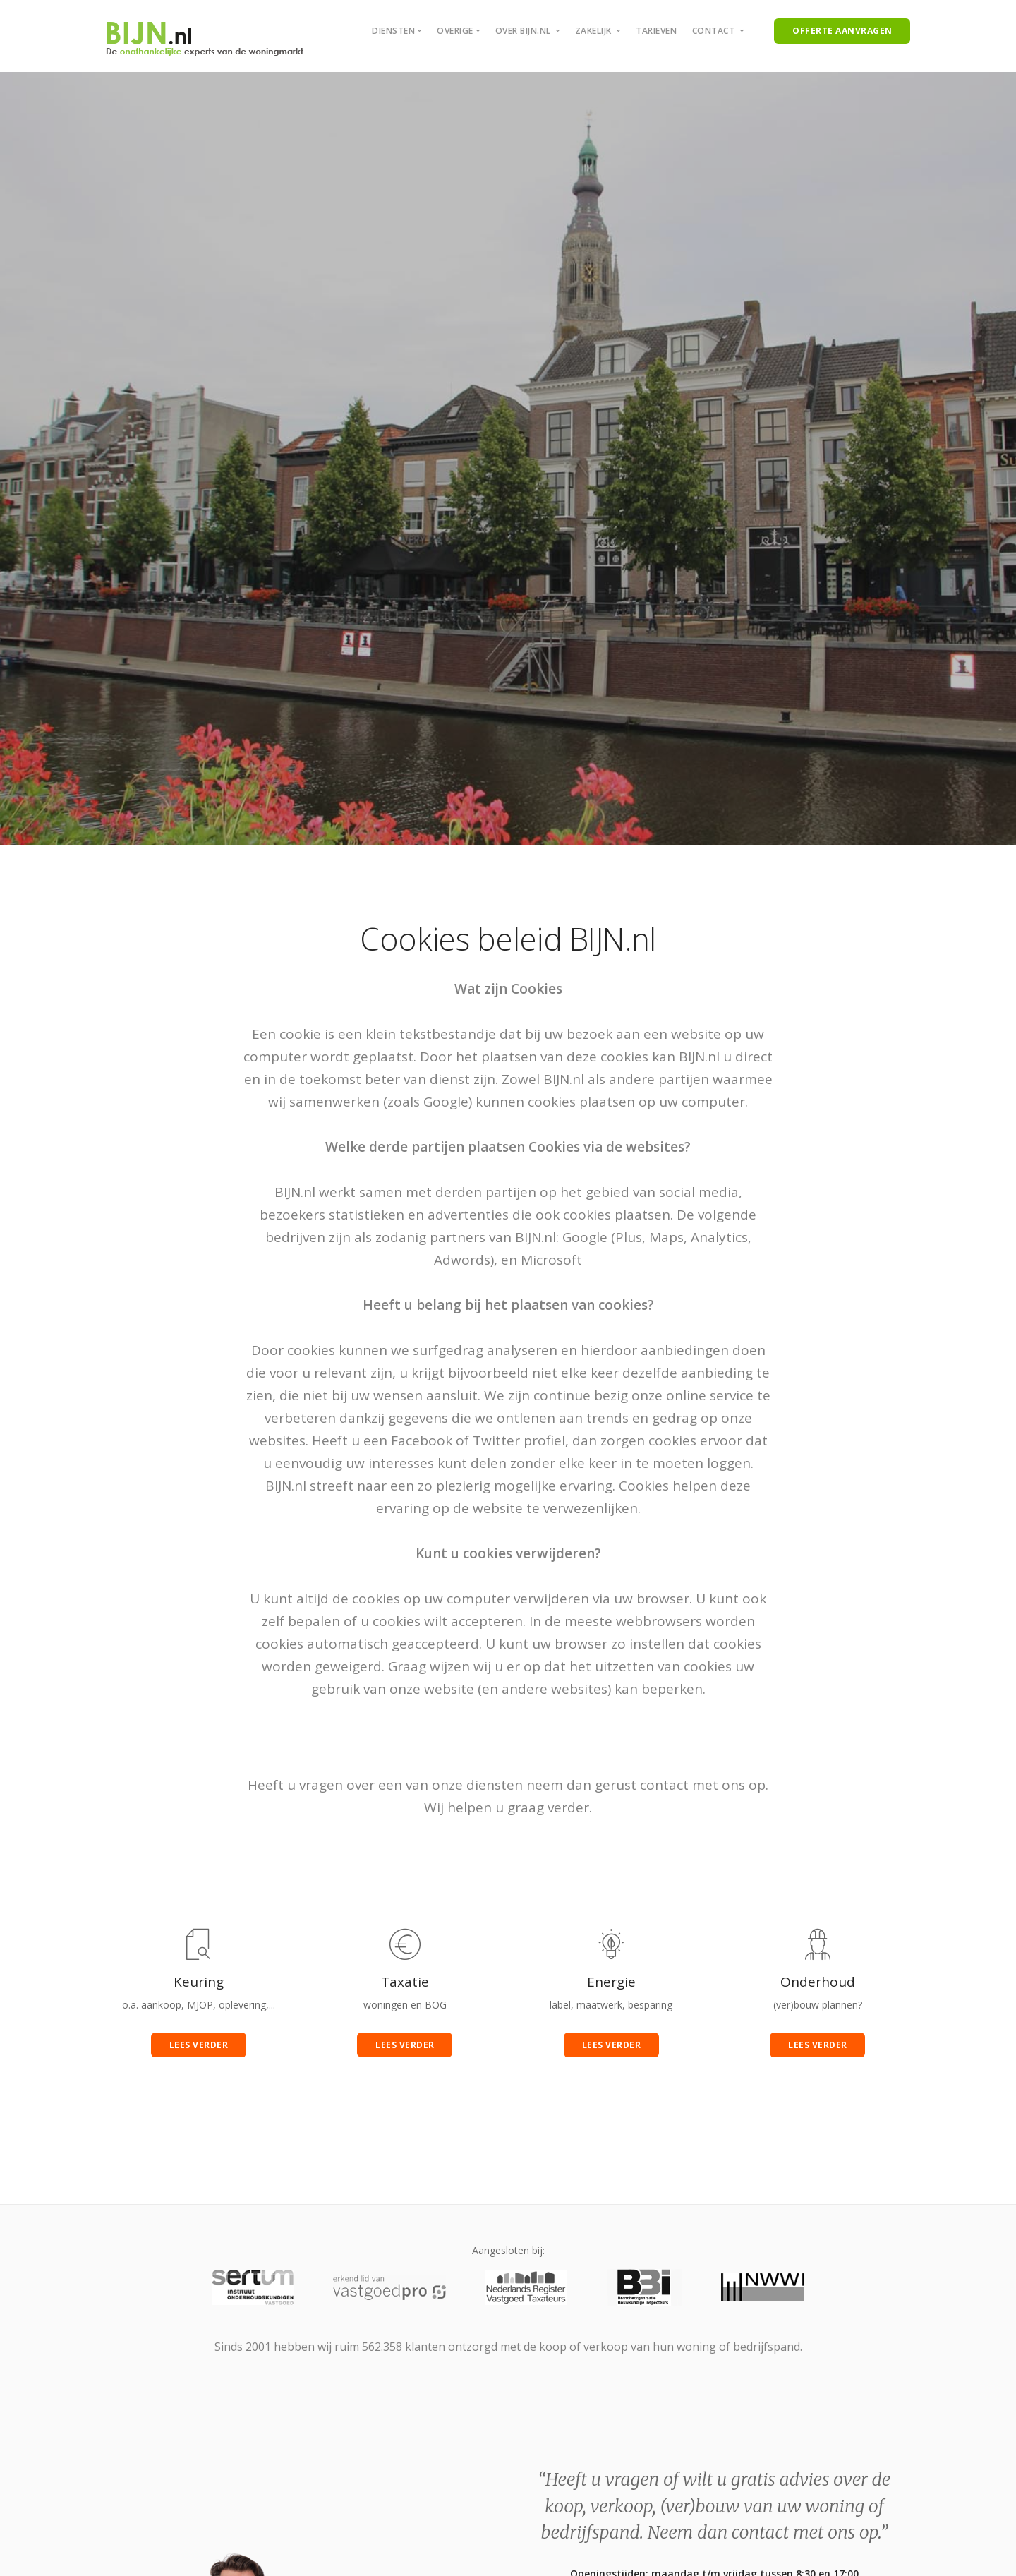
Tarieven (656, 31)
